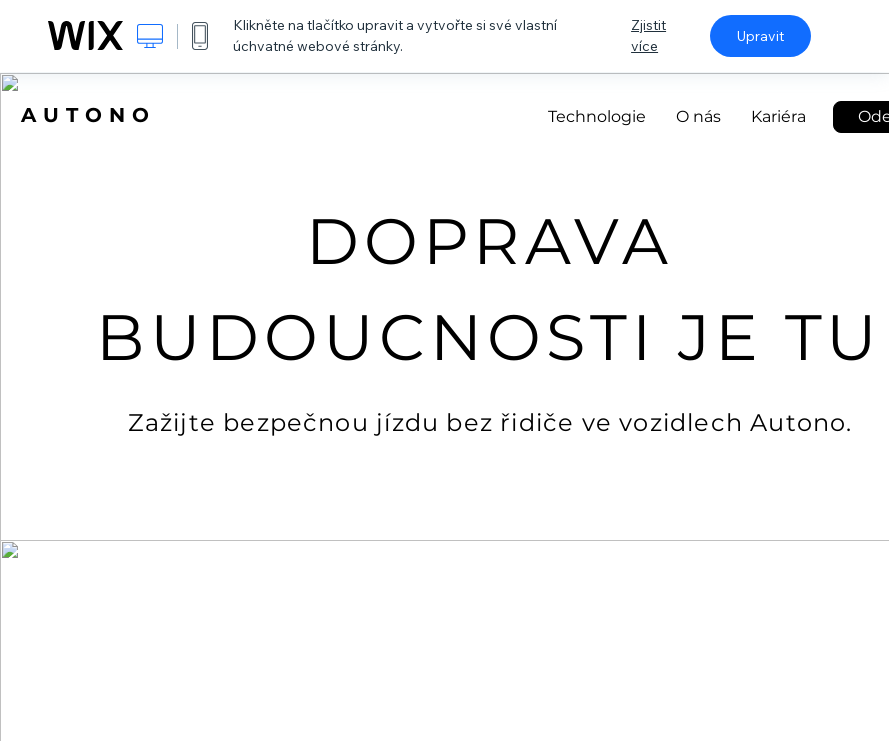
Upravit (760, 36)
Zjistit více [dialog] (648, 35)
